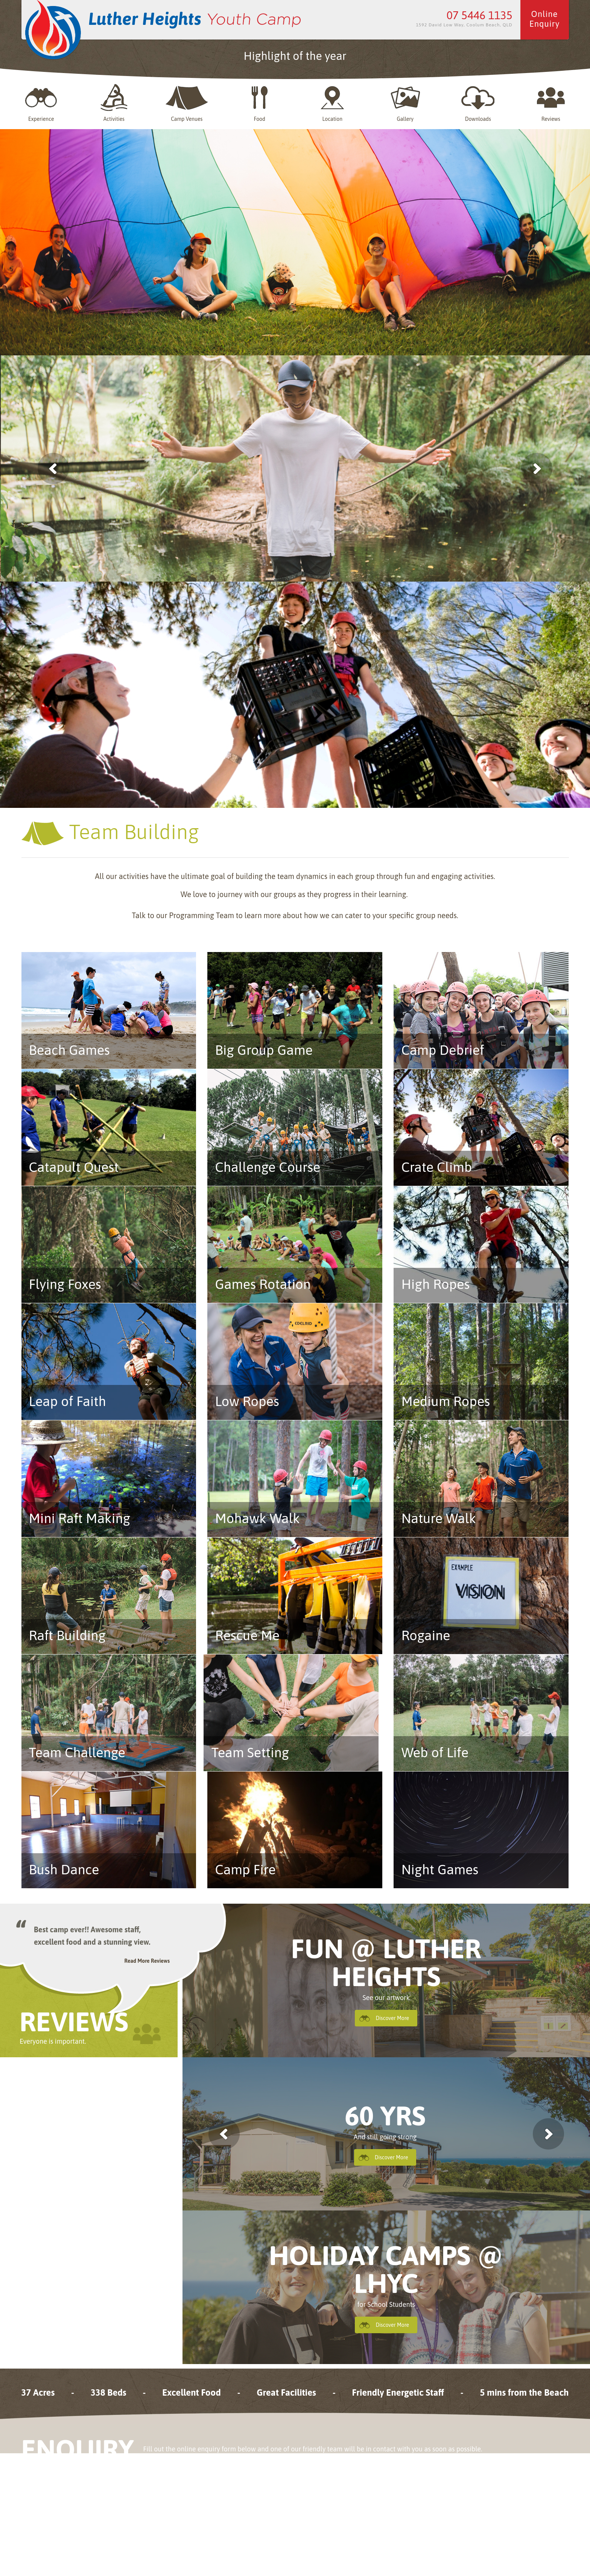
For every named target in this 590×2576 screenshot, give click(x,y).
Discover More (392, 2018)
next (548, 2133)
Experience (41, 103)
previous (224, 2133)
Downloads (478, 103)
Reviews (551, 103)
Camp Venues (187, 103)
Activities (114, 103)
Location (332, 103)
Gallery (405, 103)
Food (260, 103)
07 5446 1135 (479, 15)
